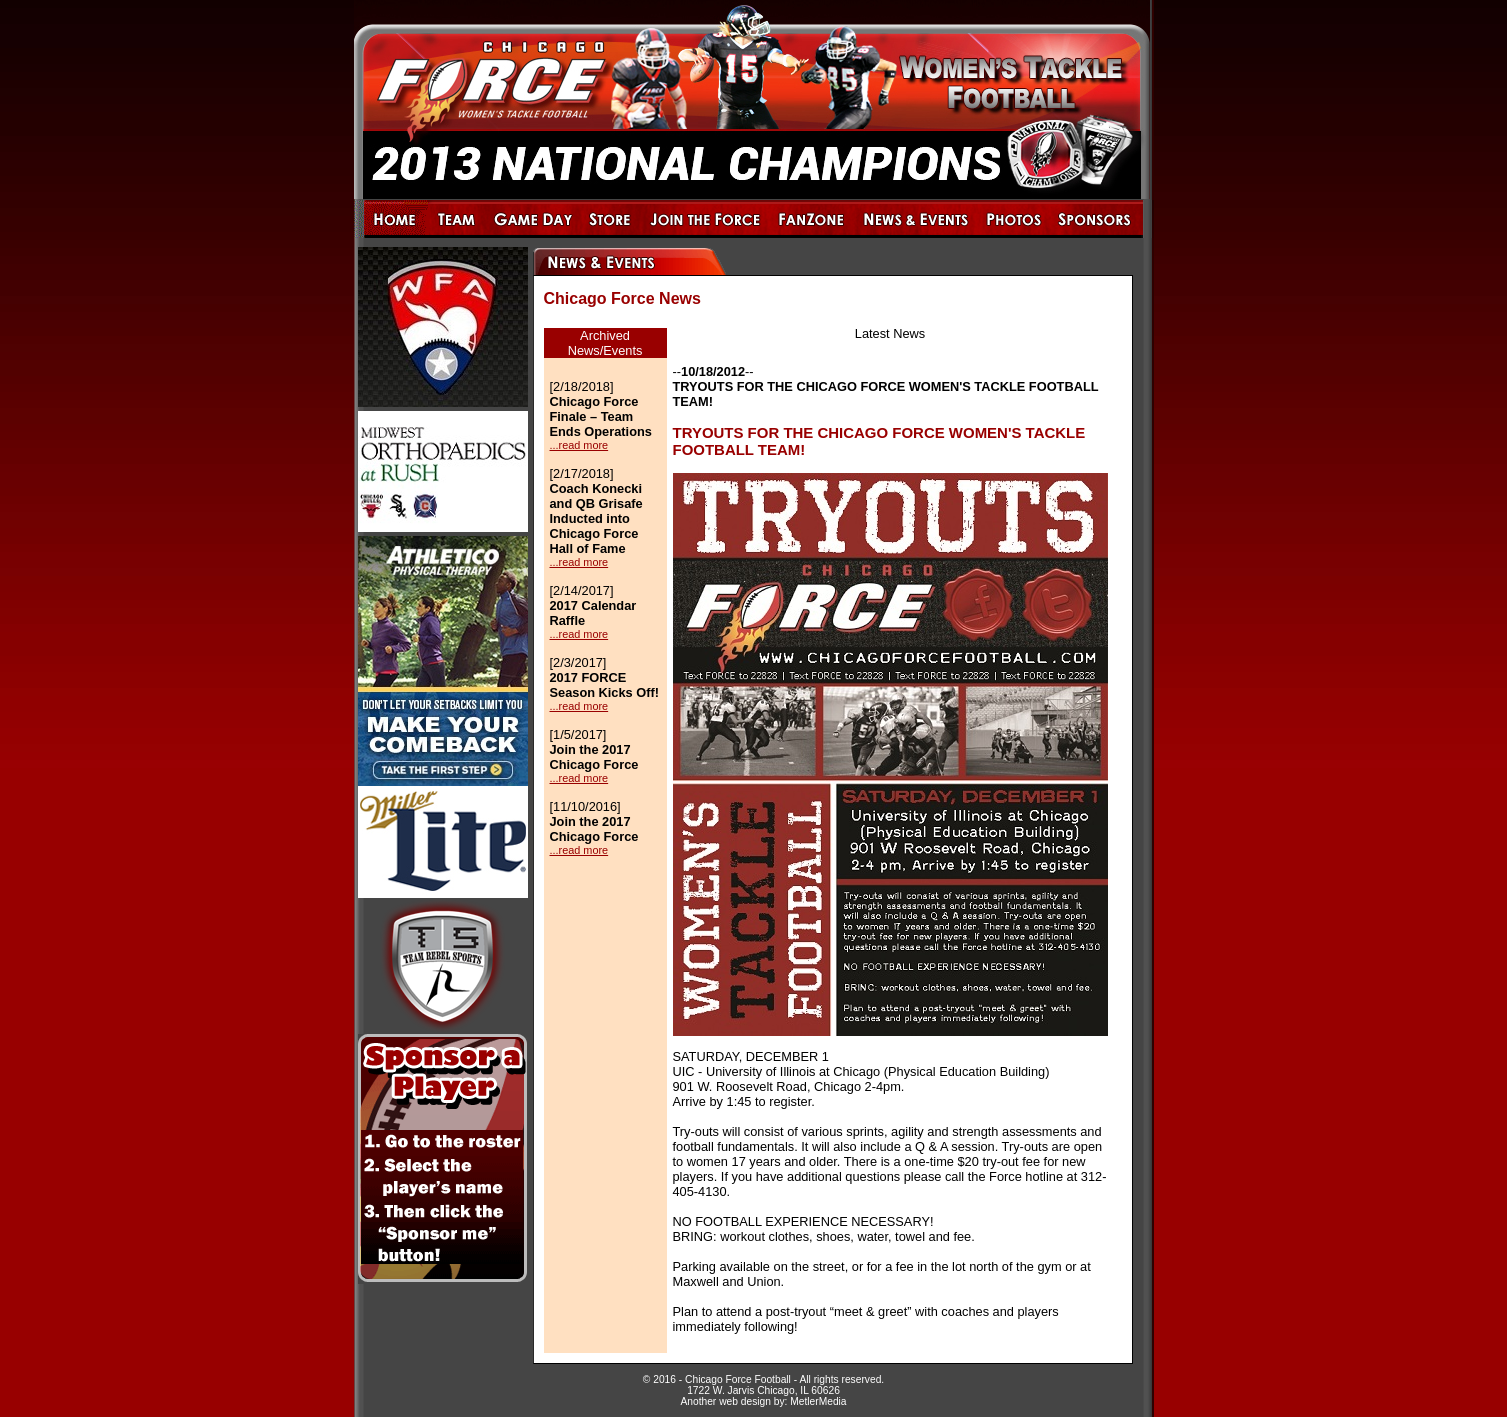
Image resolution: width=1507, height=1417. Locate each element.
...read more (579, 445)
